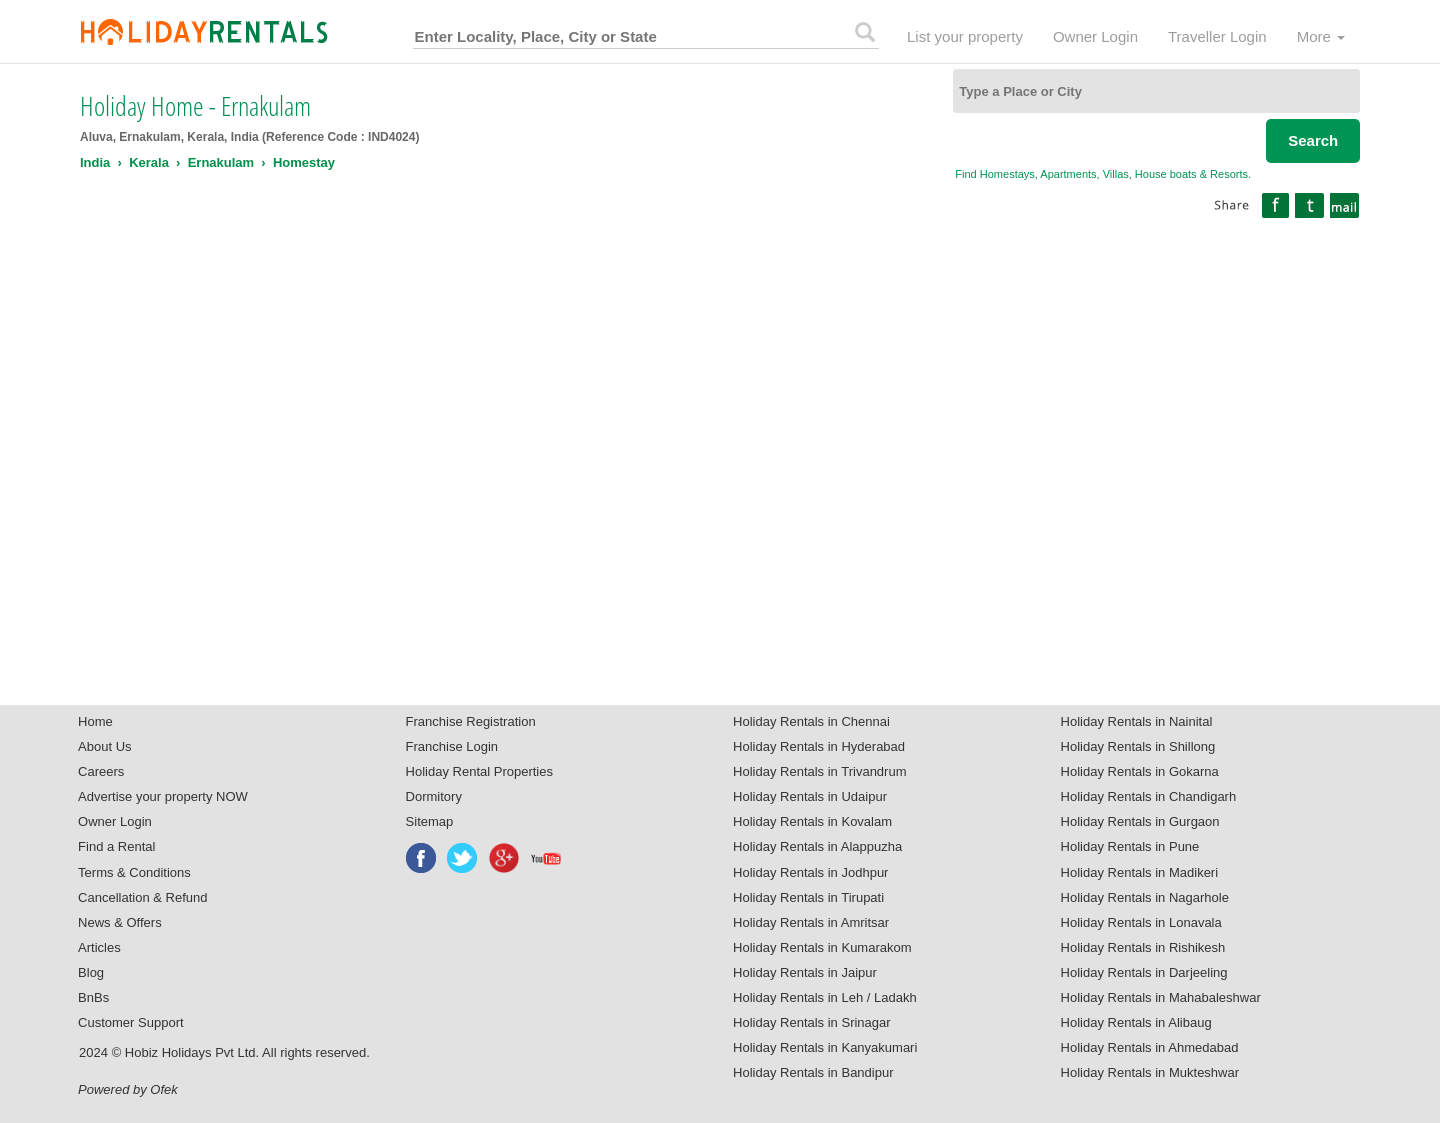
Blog (91, 972)
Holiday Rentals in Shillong (1138, 746)
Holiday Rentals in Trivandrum (819, 771)
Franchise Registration (471, 721)
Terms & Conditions (134, 872)
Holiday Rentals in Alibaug (1136, 1022)
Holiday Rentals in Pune (1130, 846)
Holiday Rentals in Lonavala (1141, 922)
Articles (99, 947)
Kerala (149, 162)
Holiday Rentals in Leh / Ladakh (825, 997)
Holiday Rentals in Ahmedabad (1150, 1047)
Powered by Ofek (128, 1089)
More (1321, 36)
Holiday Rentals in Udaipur (810, 796)
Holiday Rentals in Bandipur (813, 1072)
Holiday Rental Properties (479, 771)
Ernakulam (221, 162)
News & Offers (120, 922)
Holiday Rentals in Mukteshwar (1150, 1072)
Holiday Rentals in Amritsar (811, 922)
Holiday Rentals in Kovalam (812, 821)
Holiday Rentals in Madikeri (1140, 872)
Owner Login (1095, 36)
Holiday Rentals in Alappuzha (817, 846)
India (95, 162)
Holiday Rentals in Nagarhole (1145, 897)
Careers (101, 771)
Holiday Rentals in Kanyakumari (825, 1047)
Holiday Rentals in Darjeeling (1144, 972)
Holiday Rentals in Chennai (811, 721)
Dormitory (434, 796)
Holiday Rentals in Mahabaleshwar (1161, 997)
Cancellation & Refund (142, 897)
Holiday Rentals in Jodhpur (810, 872)
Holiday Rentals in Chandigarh (1149, 796)
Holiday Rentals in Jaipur (805, 972)
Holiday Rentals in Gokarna (1140, 771)
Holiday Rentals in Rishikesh (1143, 947)
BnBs (93, 997)
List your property (965, 36)
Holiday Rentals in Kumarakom (822, 947)
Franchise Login (452, 746)
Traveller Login (1217, 36)
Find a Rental (116, 846)
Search (1313, 140)
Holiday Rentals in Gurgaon (1140, 821)
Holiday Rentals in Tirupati (808, 897)
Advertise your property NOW (163, 796)
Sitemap (430, 821)
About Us (104, 746)
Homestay (304, 162)
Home (95, 721)
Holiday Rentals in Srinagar (812, 1022)
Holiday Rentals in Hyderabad (819, 746)
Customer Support (131, 1022)
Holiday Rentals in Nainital (1137, 721)
